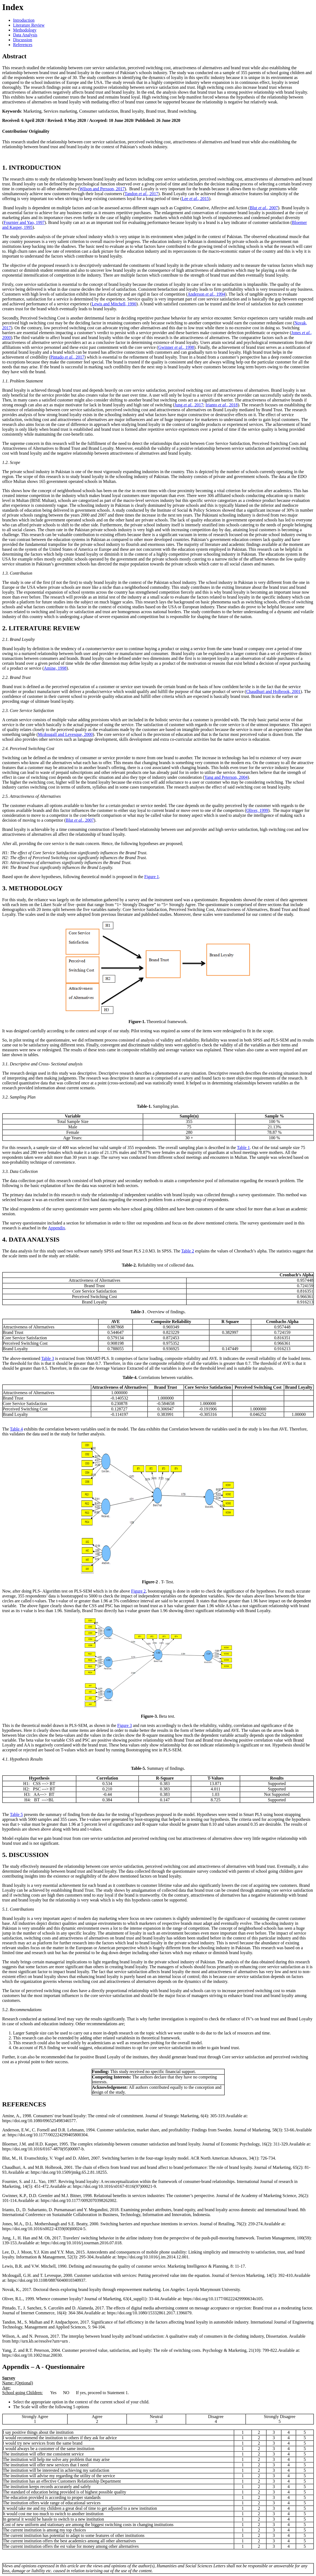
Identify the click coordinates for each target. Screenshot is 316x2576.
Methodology (24, 30)
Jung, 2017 (188, 405)
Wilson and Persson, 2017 (101, 188)
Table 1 (243, 1147)
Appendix (56, 1228)
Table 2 (187, 1251)
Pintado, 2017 (67, 357)
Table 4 (16, 1429)
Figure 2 (138, 1591)
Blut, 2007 (264, 207)
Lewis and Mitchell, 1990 (114, 304)
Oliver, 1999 (257, 810)
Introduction (24, 20)
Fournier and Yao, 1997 (24, 222)
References (22, 44)
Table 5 (16, 1814)
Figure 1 (151, 876)
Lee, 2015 (195, 198)
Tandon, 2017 (141, 193)
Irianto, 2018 (221, 405)
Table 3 (47, 1358)
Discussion (22, 39)
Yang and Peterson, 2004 (226, 777)
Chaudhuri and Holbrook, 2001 (273, 691)
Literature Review (29, 25)
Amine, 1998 (55, 668)
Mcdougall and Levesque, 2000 (65, 734)
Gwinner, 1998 (176, 347)
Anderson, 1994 (206, 294)
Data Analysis (25, 35)
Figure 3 (124, 1725)
